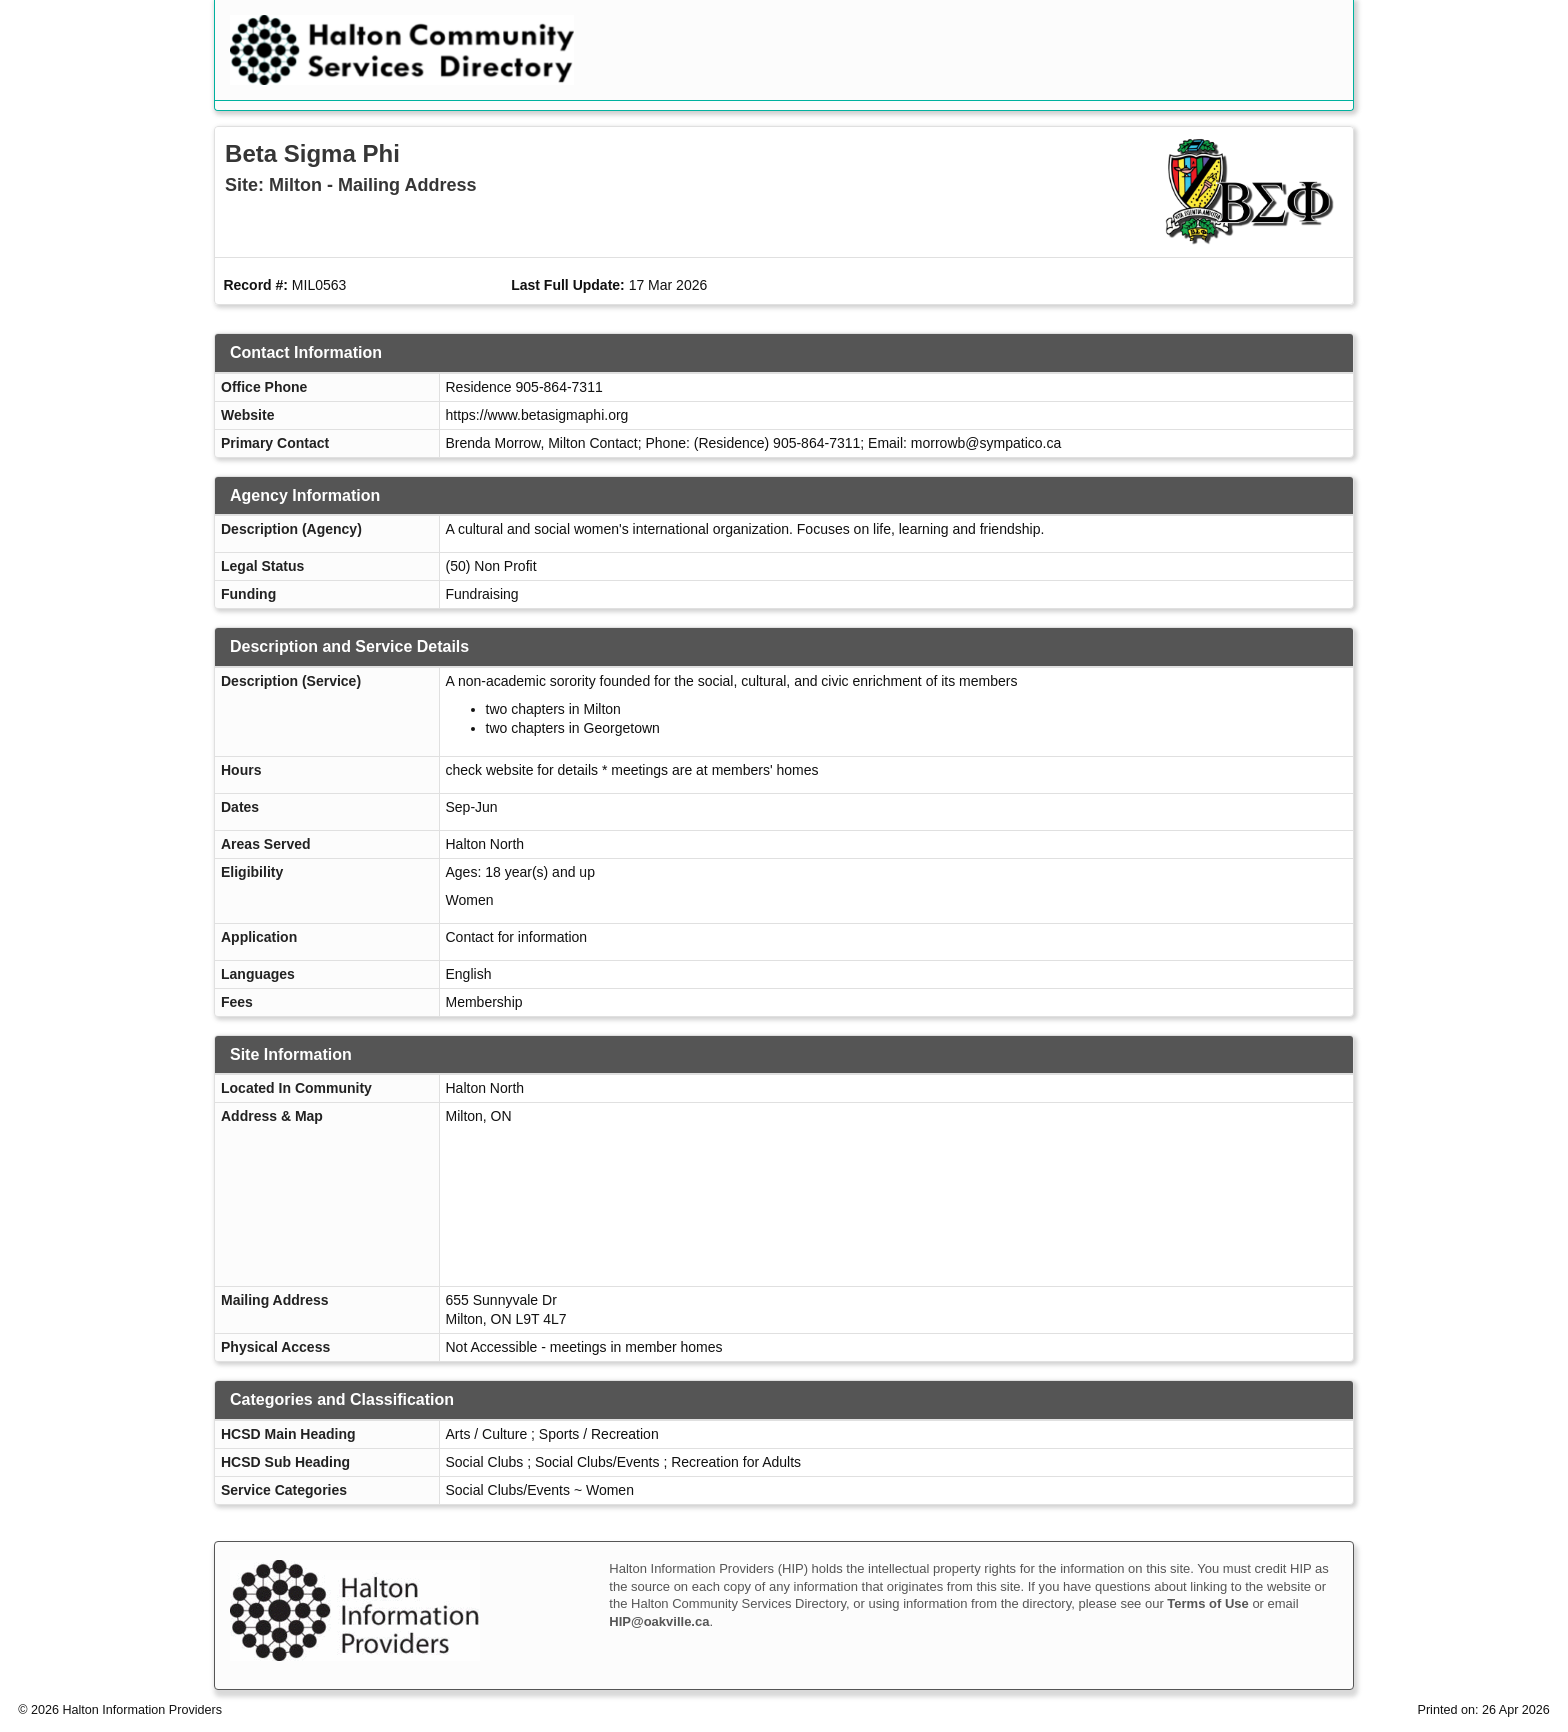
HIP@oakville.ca (659, 1621)
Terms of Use (1207, 1603)
